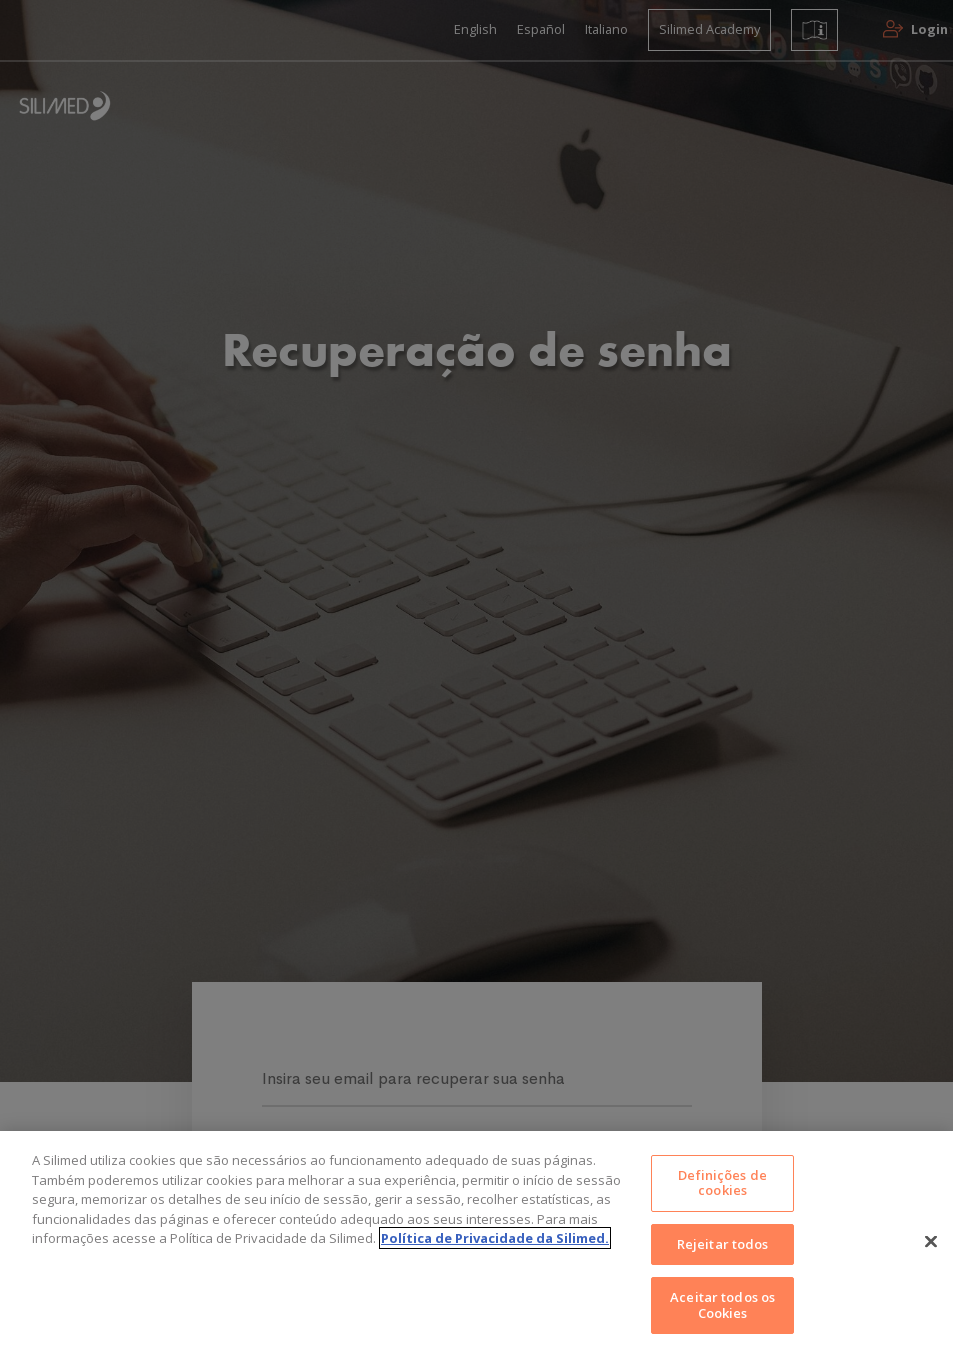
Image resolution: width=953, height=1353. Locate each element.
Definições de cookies (722, 1203)
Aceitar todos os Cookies (722, 1322)
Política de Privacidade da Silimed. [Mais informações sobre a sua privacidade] (495, 1257)
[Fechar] (931, 1260)
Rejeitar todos (723, 1262)
